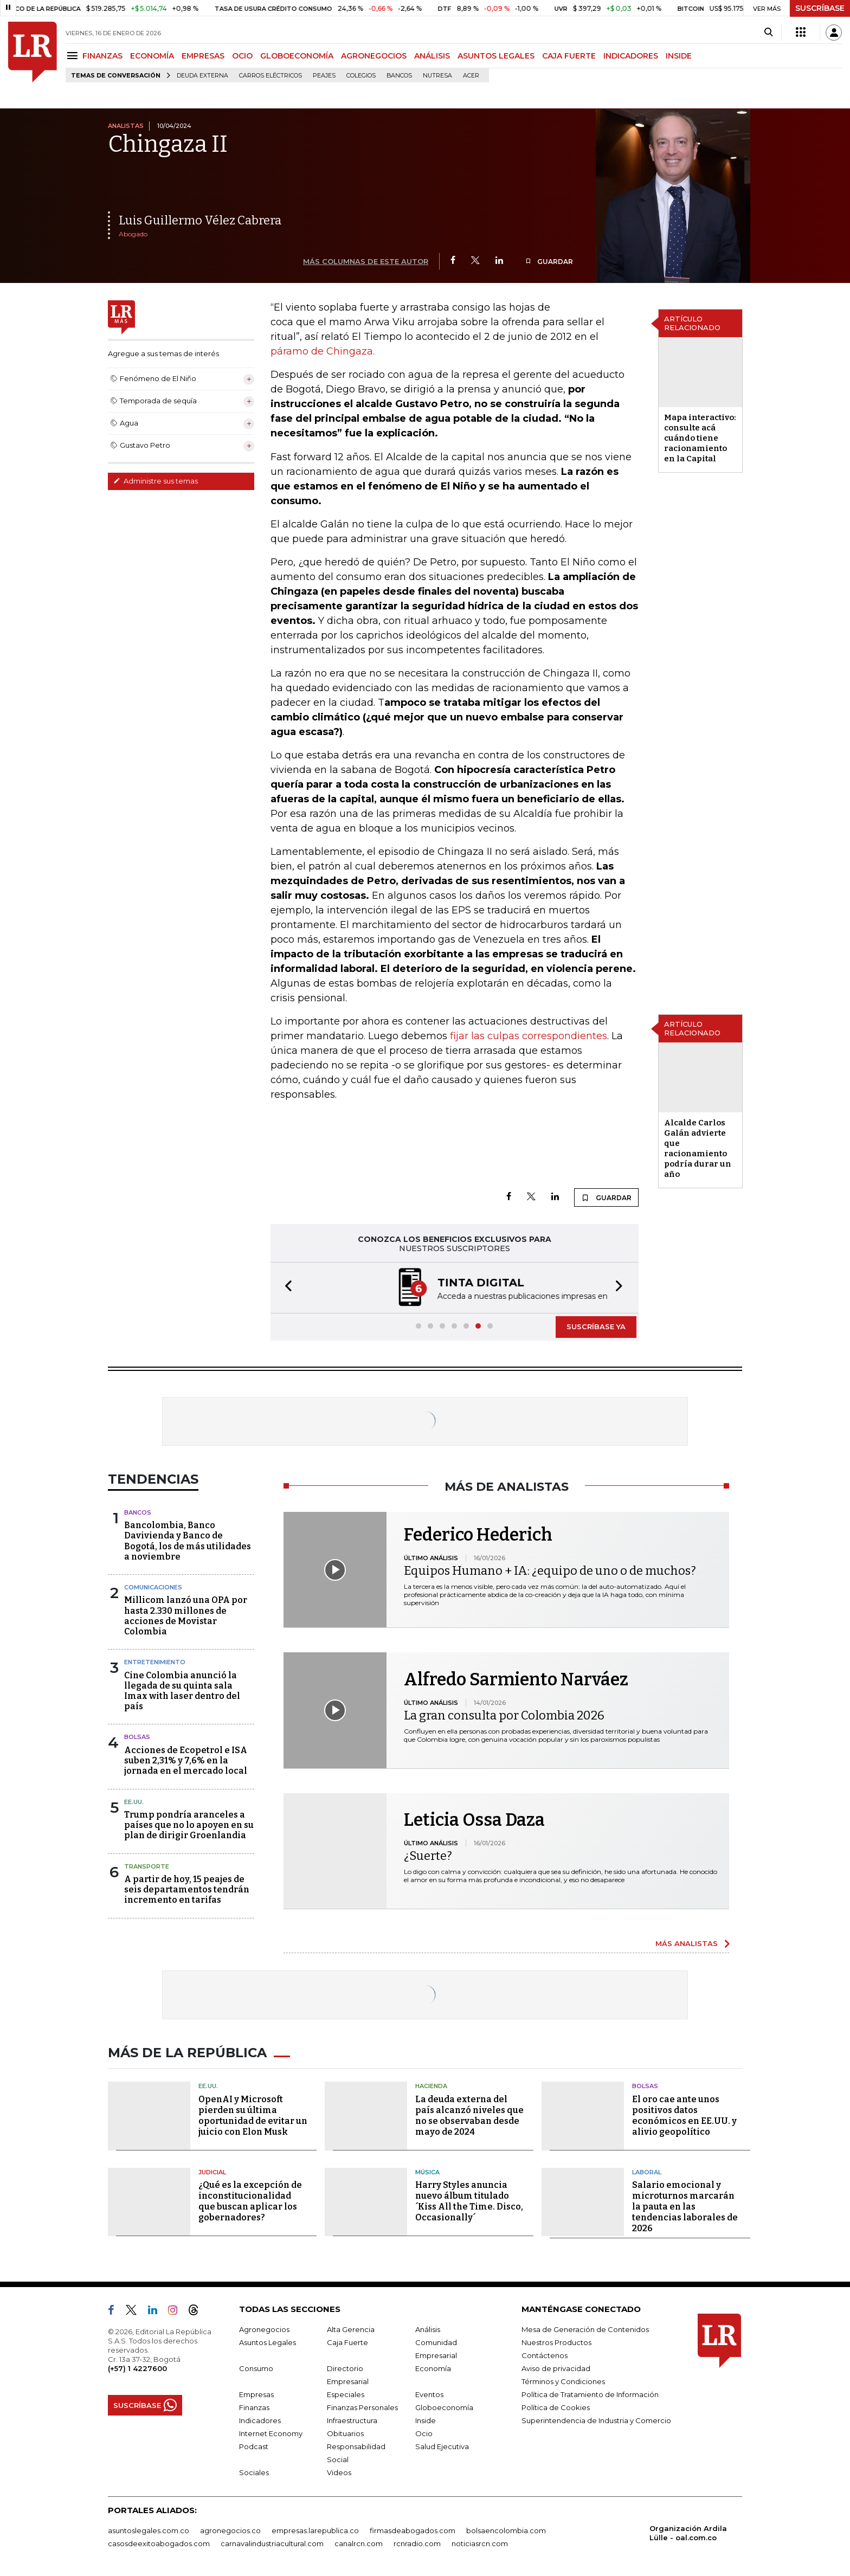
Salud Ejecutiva (442, 2446)
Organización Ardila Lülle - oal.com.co (688, 2533)
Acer (471, 75)
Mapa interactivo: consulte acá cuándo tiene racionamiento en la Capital (700, 438)
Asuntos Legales (267, 2342)
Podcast (253, 2446)
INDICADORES (630, 56)
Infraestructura (352, 2420)
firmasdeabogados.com (412, 2530)
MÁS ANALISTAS (686, 1943)
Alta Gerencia (351, 2329)
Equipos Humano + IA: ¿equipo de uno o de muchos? (550, 1570)
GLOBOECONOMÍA (296, 56)
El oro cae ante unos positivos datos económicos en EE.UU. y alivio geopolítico (684, 2115)
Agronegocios (264, 2329)
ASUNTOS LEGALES (496, 56)
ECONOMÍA (152, 56)
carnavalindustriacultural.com (272, 2543)
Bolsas (137, 1737)
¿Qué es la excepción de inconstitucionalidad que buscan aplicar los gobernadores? (250, 2201)
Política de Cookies (555, 2407)
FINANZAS (102, 56)
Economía (433, 2368)
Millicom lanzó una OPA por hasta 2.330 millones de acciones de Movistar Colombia (185, 1616)
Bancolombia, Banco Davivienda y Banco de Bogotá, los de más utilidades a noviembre (187, 1541)
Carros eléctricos (270, 75)
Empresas (256, 2394)
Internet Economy (270, 2433)
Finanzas (254, 2407)
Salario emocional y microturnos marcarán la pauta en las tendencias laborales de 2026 (685, 2206)
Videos (339, 2472)
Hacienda (431, 2086)
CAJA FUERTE (569, 56)
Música (427, 2172)
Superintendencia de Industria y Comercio (596, 2420)
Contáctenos (544, 2355)
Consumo (256, 2368)
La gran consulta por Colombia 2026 (504, 1715)
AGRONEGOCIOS (374, 56)
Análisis (427, 2329)
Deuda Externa (202, 75)
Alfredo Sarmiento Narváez (516, 1679)
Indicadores (260, 2420)
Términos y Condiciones (563, 2381)
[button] (285, 1288)
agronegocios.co (230, 2530)
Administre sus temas (155, 480)
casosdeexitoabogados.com (159, 2543)
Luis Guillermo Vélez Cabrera (200, 220)
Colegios (361, 75)
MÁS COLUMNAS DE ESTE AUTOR (365, 261)
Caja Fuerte (347, 2342)
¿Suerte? (428, 1856)
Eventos (429, 2394)
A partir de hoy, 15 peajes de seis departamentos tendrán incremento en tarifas (186, 1889)
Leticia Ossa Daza (474, 1819)
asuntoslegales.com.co (148, 2530)
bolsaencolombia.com (506, 2530)
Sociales (254, 2472)
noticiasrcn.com (480, 2543)
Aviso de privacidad (555, 2368)
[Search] (768, 32)
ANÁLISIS (432, 56)
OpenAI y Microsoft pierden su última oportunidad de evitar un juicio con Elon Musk (252, 2115)
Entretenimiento (154, 1662)
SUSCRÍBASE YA (596, 1326)
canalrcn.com (358, 2543)
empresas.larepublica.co (315, 2530)
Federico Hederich (478, 1534)
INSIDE (679, 56)
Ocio (424, 2433)
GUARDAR (549, 261)
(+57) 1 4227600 (137, 2368)
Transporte (146, 1866)
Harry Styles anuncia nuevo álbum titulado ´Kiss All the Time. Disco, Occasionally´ (469, 2201)
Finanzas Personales (362, 2407)
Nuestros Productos (556, 2342)
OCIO (242, 56)
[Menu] (74, 55)
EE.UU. (134, 1802)
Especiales (345, 2394)
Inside (425, 2420)
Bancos (399, 75)
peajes (324, 75)
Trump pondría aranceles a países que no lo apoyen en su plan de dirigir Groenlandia (189, 1824)
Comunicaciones (153, 1587)
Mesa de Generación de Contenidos (585, 2329)
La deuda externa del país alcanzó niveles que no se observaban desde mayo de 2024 (469, 2115)
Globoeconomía (444, 2407)
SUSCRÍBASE (820, 8)
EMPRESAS (203, 56)
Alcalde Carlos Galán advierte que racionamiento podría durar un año (697, 1148)
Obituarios (345, 2433)
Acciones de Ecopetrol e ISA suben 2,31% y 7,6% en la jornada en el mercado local (185, 1760)
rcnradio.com (417, 2543)
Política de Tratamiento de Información (590, 2394)
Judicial (212, 2172)
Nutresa (437, 75)
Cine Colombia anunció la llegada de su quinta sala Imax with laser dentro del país (182, 1691)
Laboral (646, 2172)
